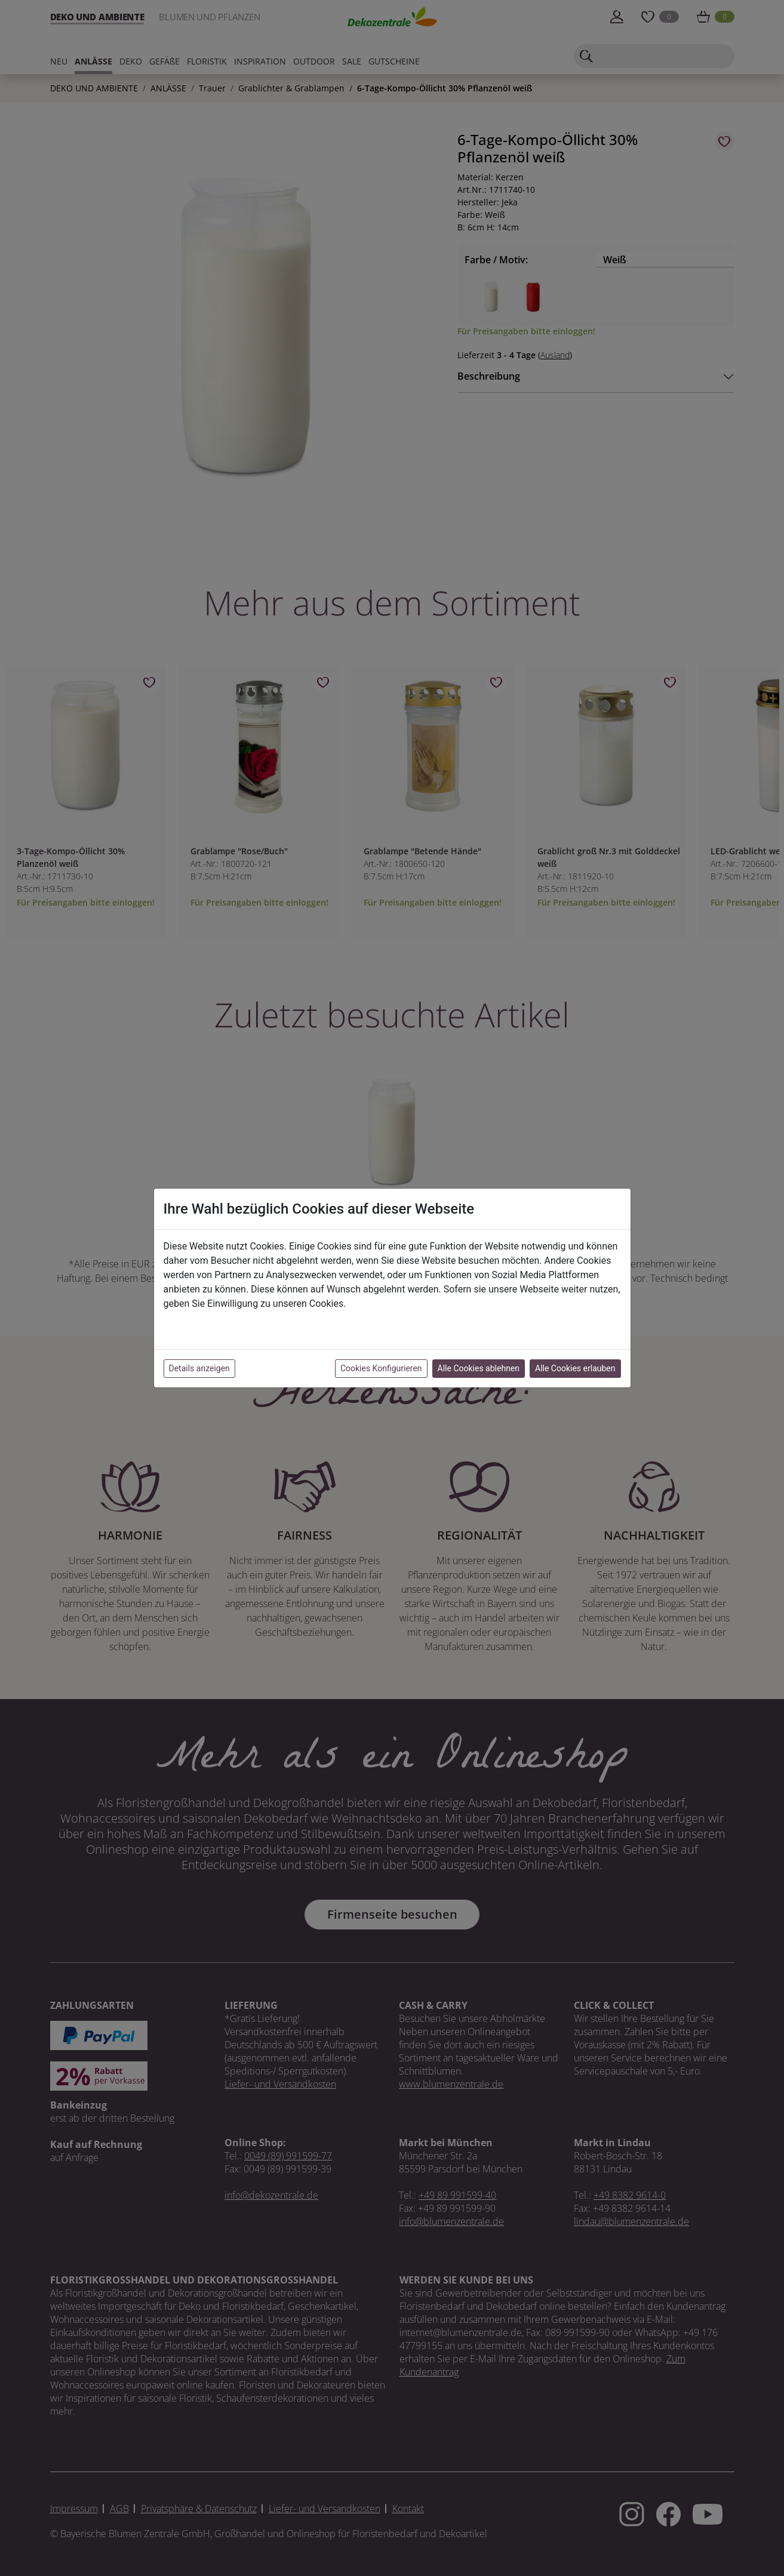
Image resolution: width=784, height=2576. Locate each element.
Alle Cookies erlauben (575, 1368)
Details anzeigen (199, 1368)
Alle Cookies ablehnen (478, 1368)
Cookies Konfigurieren (381, 1368)
